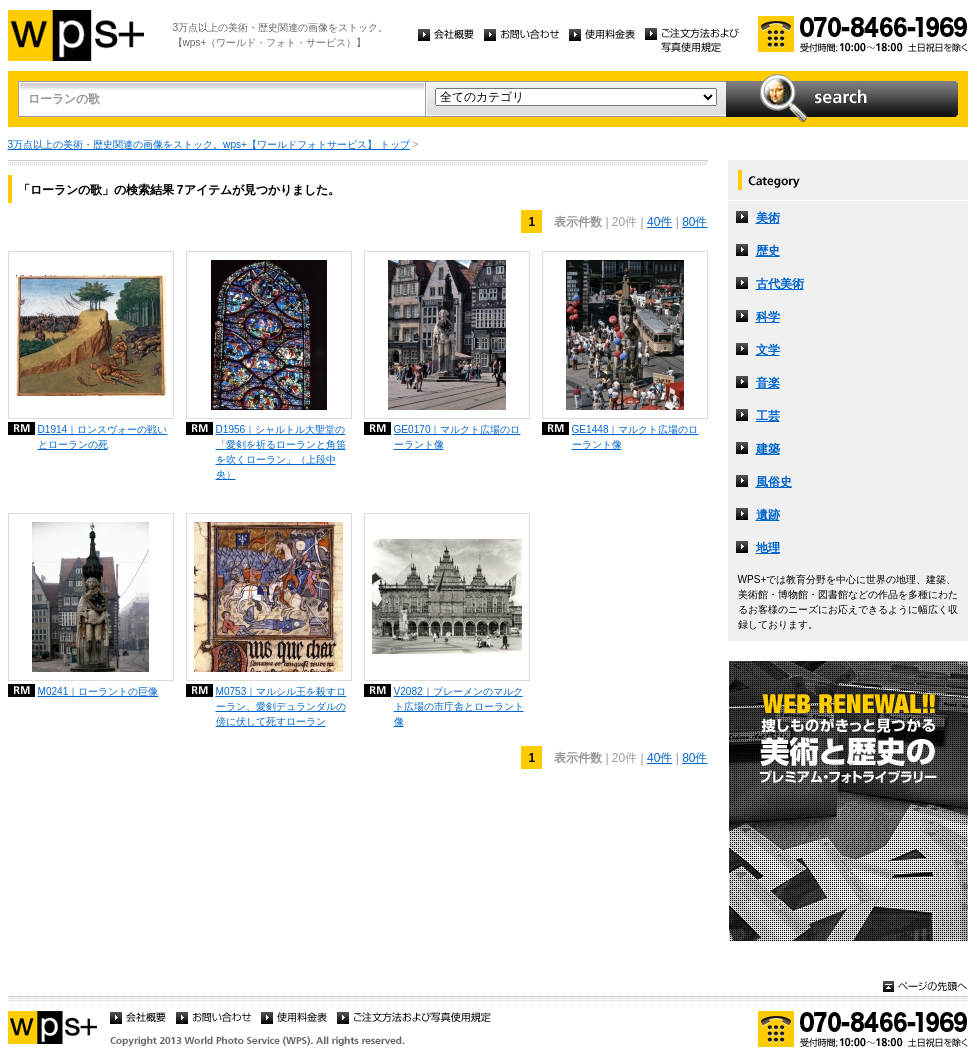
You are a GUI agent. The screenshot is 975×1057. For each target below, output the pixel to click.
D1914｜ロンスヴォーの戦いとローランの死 (103, 437)
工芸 (768, 416)
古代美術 (780, 284)
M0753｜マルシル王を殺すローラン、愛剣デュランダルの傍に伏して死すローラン (281, 706)
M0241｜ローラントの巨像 (98, 691)
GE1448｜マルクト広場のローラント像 (635, 437)
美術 (768, 218)
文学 (768, 350)
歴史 (768, 251)
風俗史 (774, 482)
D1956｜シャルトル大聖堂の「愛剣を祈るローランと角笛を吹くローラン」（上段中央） (281, 452)
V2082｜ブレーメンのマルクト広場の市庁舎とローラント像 (459, 706)
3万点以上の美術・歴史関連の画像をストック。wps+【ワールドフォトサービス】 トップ (209, 144)
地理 (768, 548)
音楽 (768, 383)
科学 (768, 317)
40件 (659, 222)
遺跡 (768, 515)
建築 (768, 449)
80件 (694, 222)
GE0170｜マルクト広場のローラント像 (457, 437)
